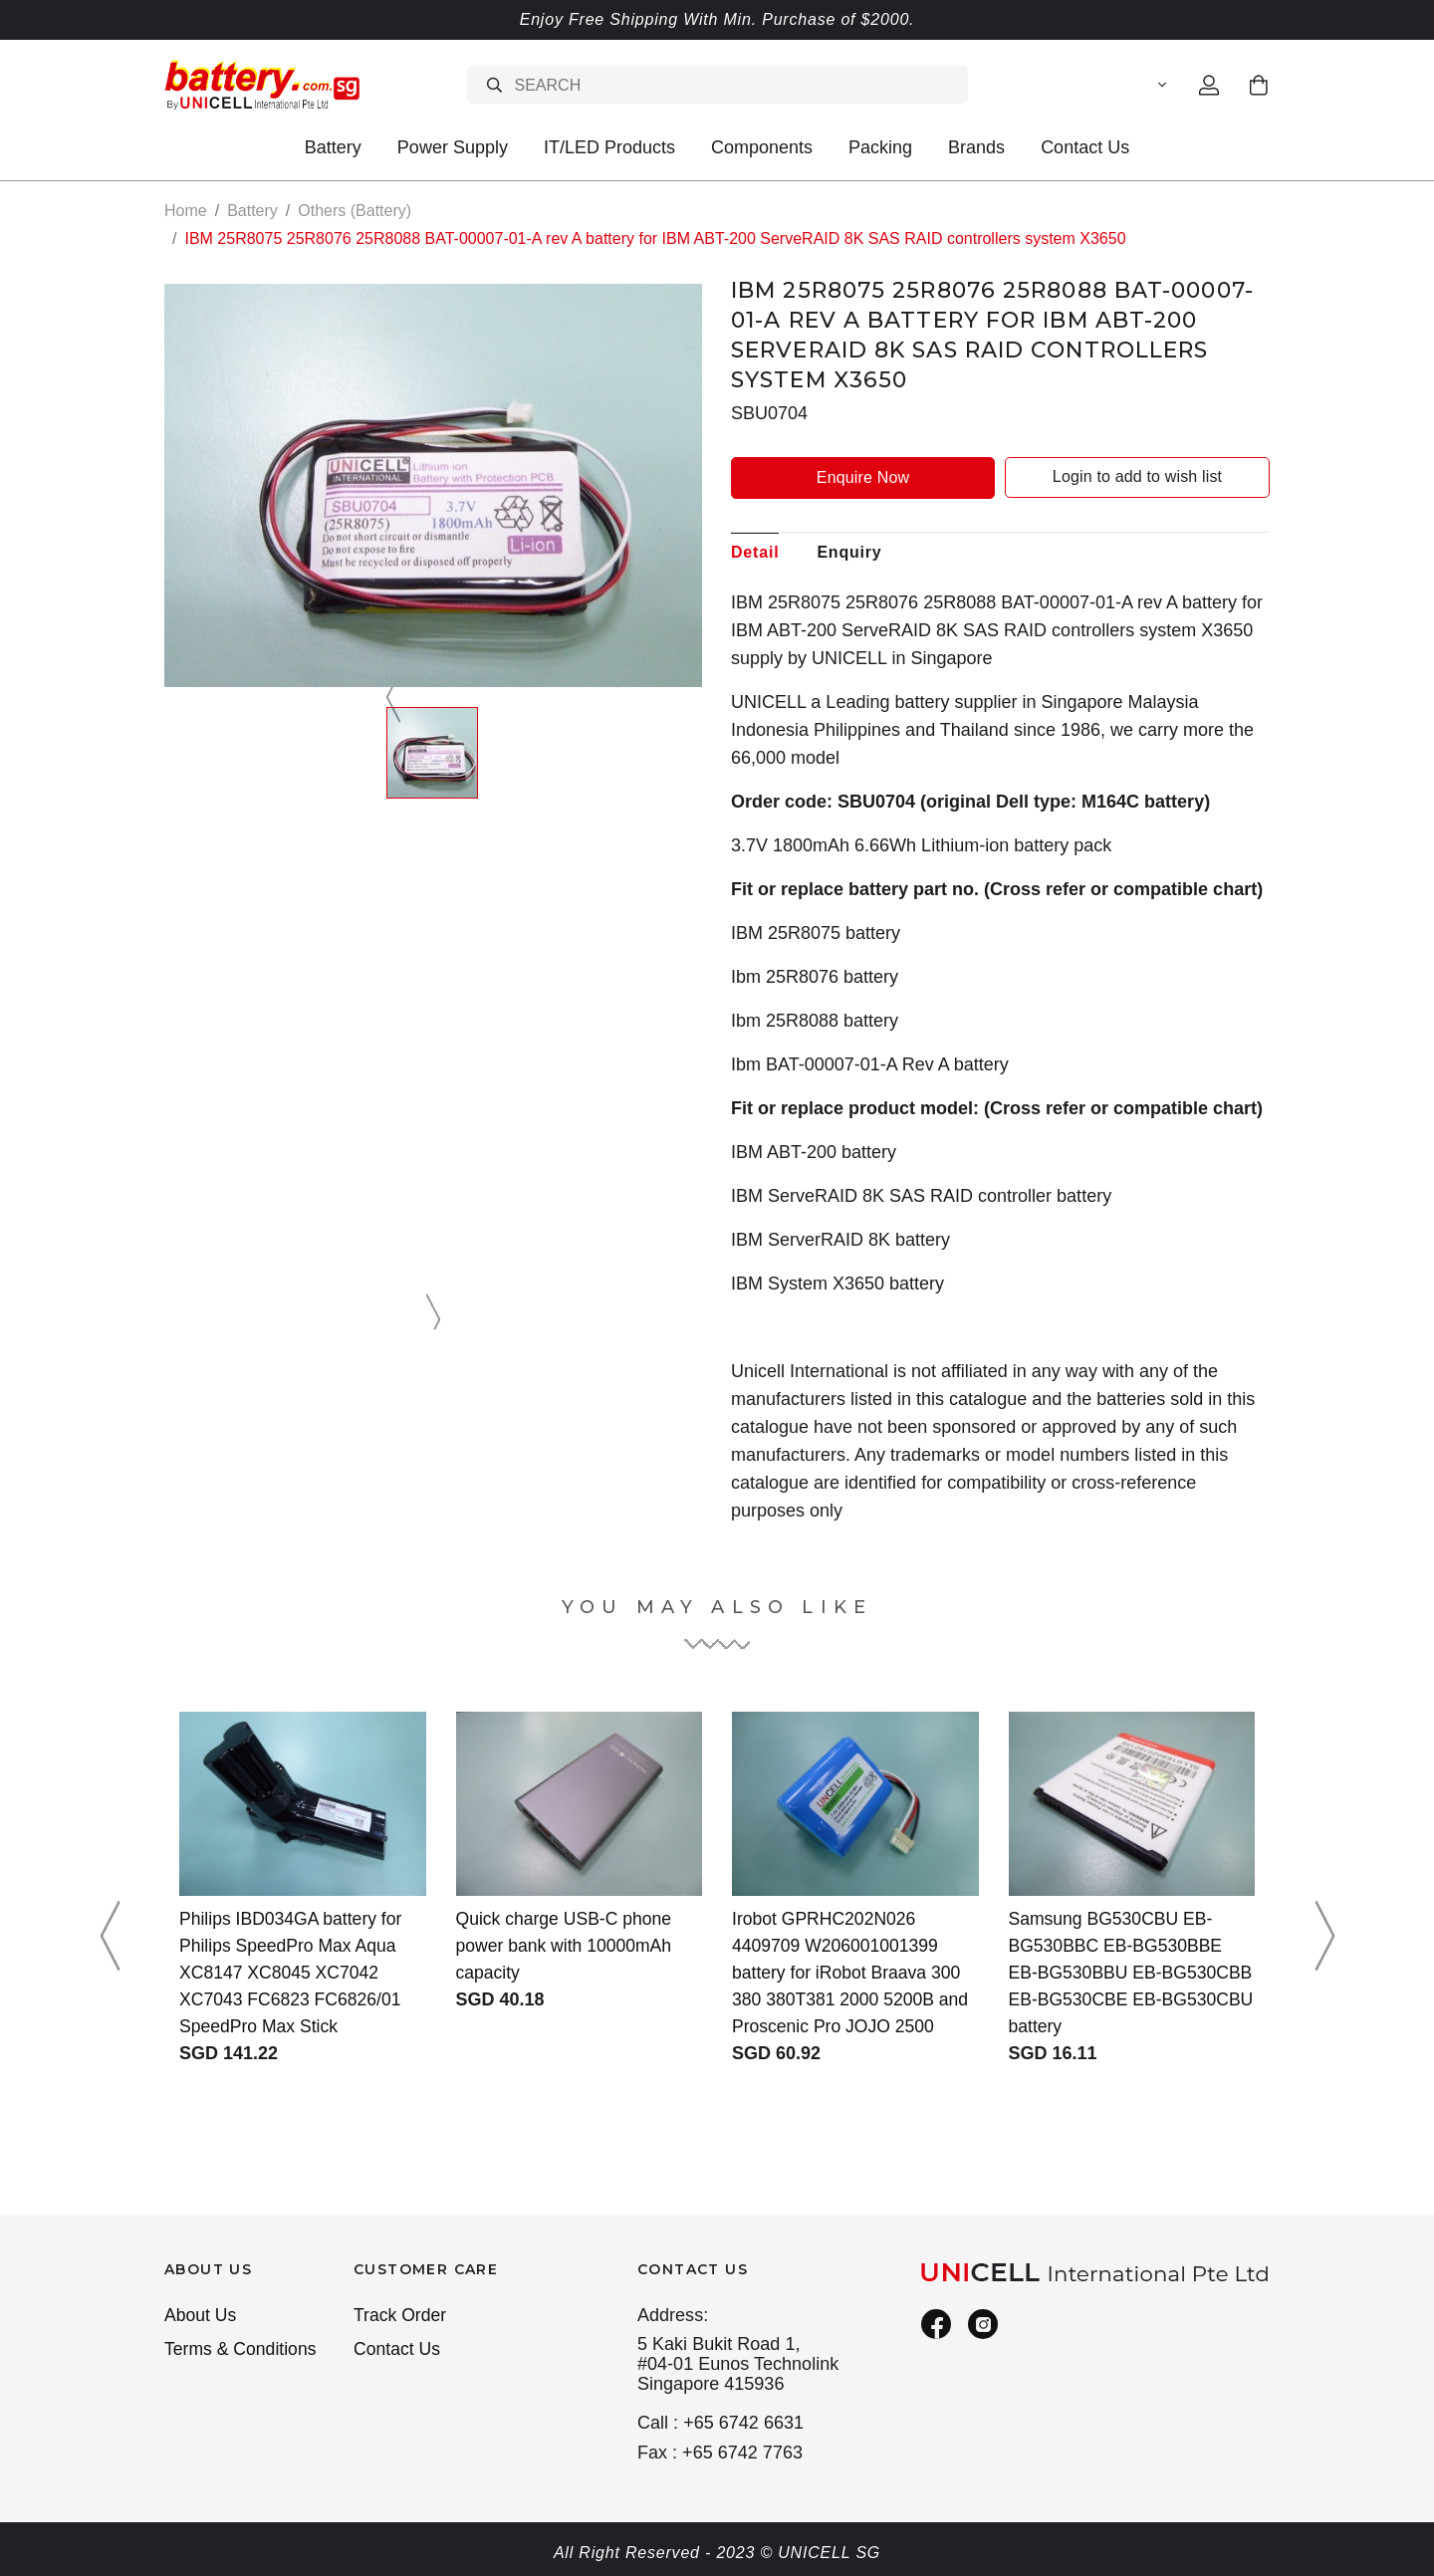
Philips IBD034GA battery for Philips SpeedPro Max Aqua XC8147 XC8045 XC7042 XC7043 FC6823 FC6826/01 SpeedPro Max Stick (293, 1972)
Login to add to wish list (1137, 476)
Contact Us (1085, 147)
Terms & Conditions (242, 2351)
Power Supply (452, 147)
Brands (976, 147)
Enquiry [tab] (849, 551)
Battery (333, 147)
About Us (201, 2316)
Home (185, 210)
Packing (880, 147)
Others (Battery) (354, 210)
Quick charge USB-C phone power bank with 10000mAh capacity (566, 1946)
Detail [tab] (755, 551)
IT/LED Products (609, 147)
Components (762, 147)
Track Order (401, 2316)
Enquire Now (863, 476)
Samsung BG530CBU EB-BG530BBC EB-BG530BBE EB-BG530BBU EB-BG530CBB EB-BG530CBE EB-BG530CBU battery (1119, 1972)
